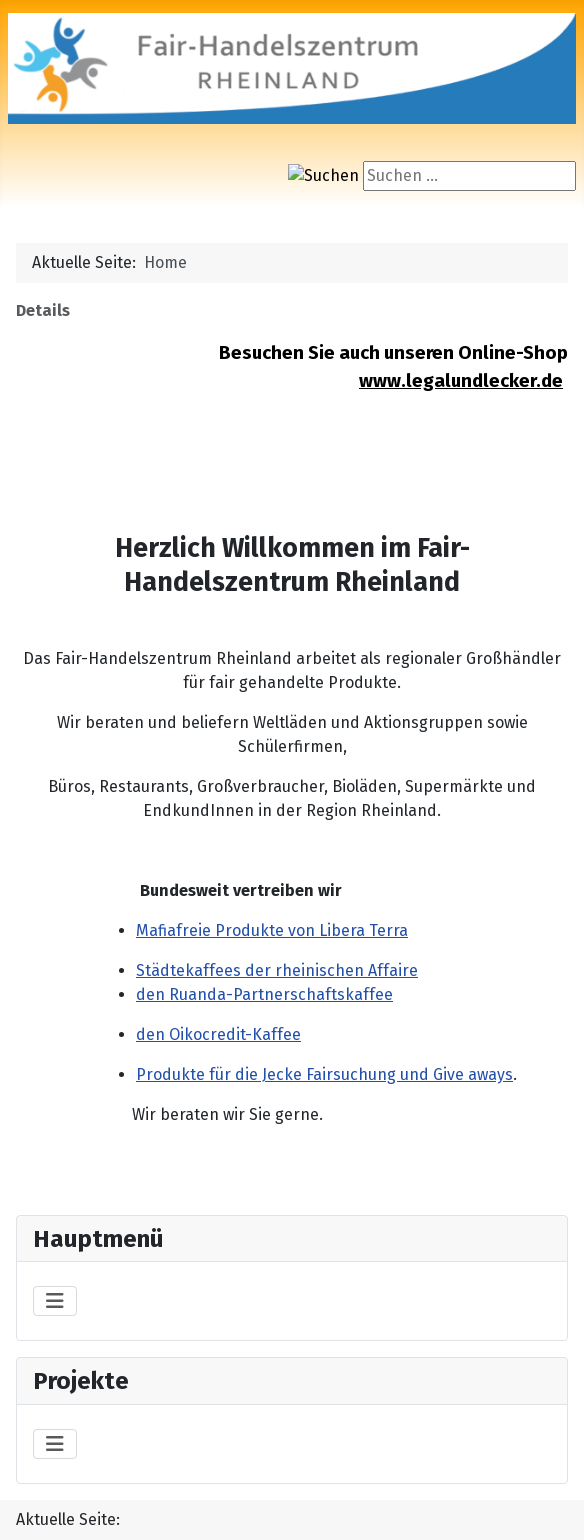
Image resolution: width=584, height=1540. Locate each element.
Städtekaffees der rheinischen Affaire (277, 970)
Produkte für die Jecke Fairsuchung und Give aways (324, 1074)
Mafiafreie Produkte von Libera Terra (272, 930)
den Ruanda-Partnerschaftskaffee (264, 994)
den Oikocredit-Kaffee (218, 1034)
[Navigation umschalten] (55, 1301)
